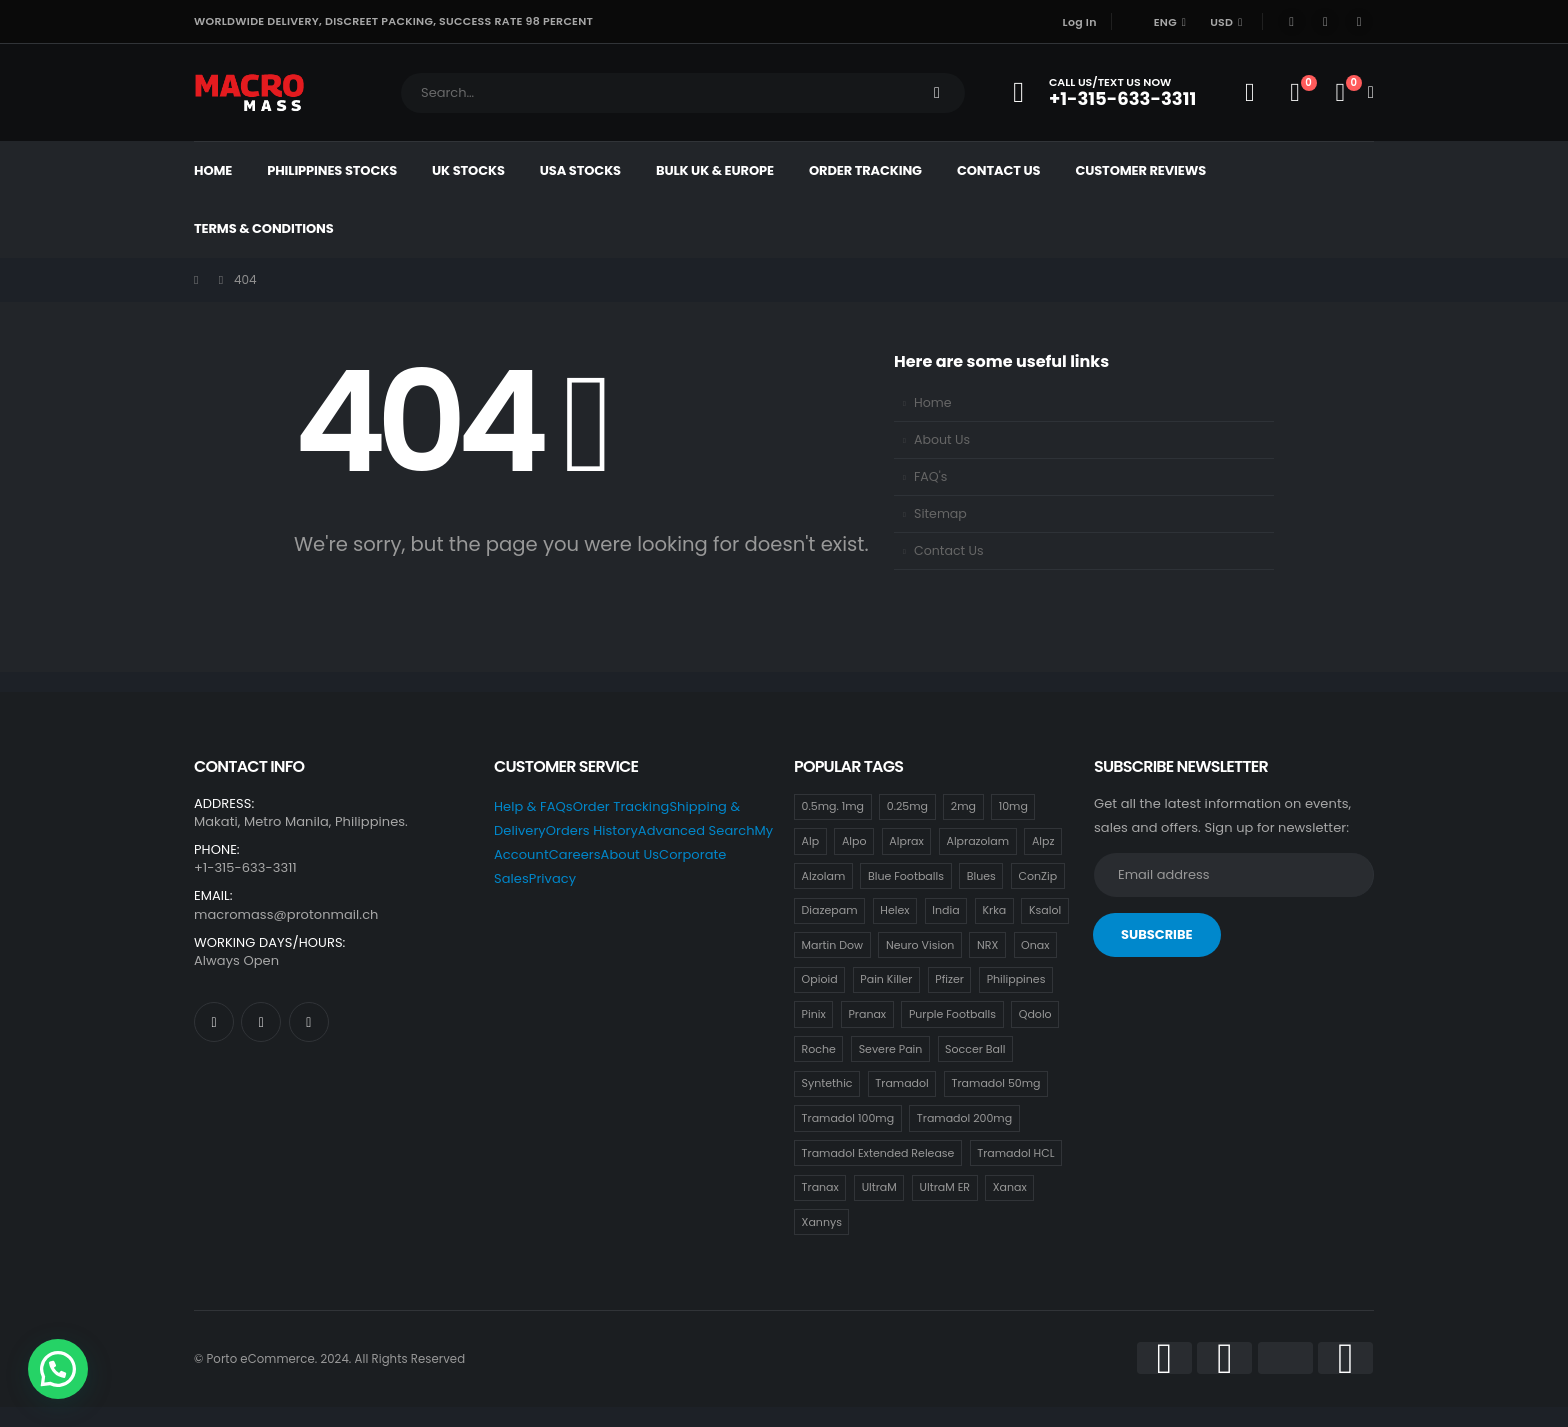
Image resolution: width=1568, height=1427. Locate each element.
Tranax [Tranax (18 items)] (820, 1187)
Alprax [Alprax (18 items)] (906, 841)
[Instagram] (1359, 22)
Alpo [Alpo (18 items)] (854, 841)
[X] (1325, 22)
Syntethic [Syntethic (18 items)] (827, 1083)
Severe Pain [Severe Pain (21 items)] (891, 1049)
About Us (942, 439)
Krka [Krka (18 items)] (994, 910)
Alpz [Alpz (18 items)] (1043, 841)
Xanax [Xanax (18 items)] (1010, 1187)
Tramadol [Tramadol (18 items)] (901, 1083)
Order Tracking (865, 170)
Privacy (552, 878)
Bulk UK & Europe (715, 170)
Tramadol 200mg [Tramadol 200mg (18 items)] (964, 1118)
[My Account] (1249, 93)
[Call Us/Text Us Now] (1110, 92)
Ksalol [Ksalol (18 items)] (1045, 910)
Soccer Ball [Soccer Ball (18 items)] (975, 1049)
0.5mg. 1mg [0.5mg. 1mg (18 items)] (833, 806)
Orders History (592, 830)
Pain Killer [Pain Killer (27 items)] (886, 979)
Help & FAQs (533, 806)
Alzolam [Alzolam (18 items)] (824, 876)
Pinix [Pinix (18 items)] (814, 1014)
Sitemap (940, 513)
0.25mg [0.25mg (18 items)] (907, 806)
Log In (1080, 22)
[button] (58, 1369)
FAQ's (930, 476)
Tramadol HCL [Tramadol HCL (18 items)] (1015, 1153)
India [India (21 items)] (945, 910)
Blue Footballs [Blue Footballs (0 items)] (906, 876)
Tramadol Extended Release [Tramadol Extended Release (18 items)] (878, 1153)
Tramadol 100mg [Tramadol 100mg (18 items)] (848, 1118)
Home (213, 170)
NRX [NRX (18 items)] (987, 945)
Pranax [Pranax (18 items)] (867, 1014)
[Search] (937, 93)
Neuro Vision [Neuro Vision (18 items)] (920, 945)
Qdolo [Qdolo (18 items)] (1035, 1014)
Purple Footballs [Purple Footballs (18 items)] (952, 1014)
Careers (575, 854)
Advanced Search (696, 830)
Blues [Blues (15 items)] (981, 876)
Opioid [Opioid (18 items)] (820, 979)
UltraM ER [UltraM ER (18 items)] (945, 1187)
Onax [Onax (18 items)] (1035, 945)
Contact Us (998, 170)
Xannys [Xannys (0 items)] (822, 1222)
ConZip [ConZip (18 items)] (1038, 876)
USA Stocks (580, 170)
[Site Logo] (249, 92)
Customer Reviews (1140, 170)
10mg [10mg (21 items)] (1013, 806)
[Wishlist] (1294, 93)
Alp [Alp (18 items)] (811, 841)
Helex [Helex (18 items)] (894, 910)
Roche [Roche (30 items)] (819, 1049)
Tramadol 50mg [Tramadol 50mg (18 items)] (996, 1083)
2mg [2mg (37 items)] (963, 806)
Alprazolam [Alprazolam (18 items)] (977, 841)
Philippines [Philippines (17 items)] (1016, 979)
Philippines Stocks (332, 170)
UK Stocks (468, 170)
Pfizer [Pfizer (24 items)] (949, 979)
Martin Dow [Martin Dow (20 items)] (833, 945)
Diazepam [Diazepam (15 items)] (830, 910)
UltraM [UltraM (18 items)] (879, 1187)
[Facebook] (1292, 22)
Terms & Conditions (264, 228)
